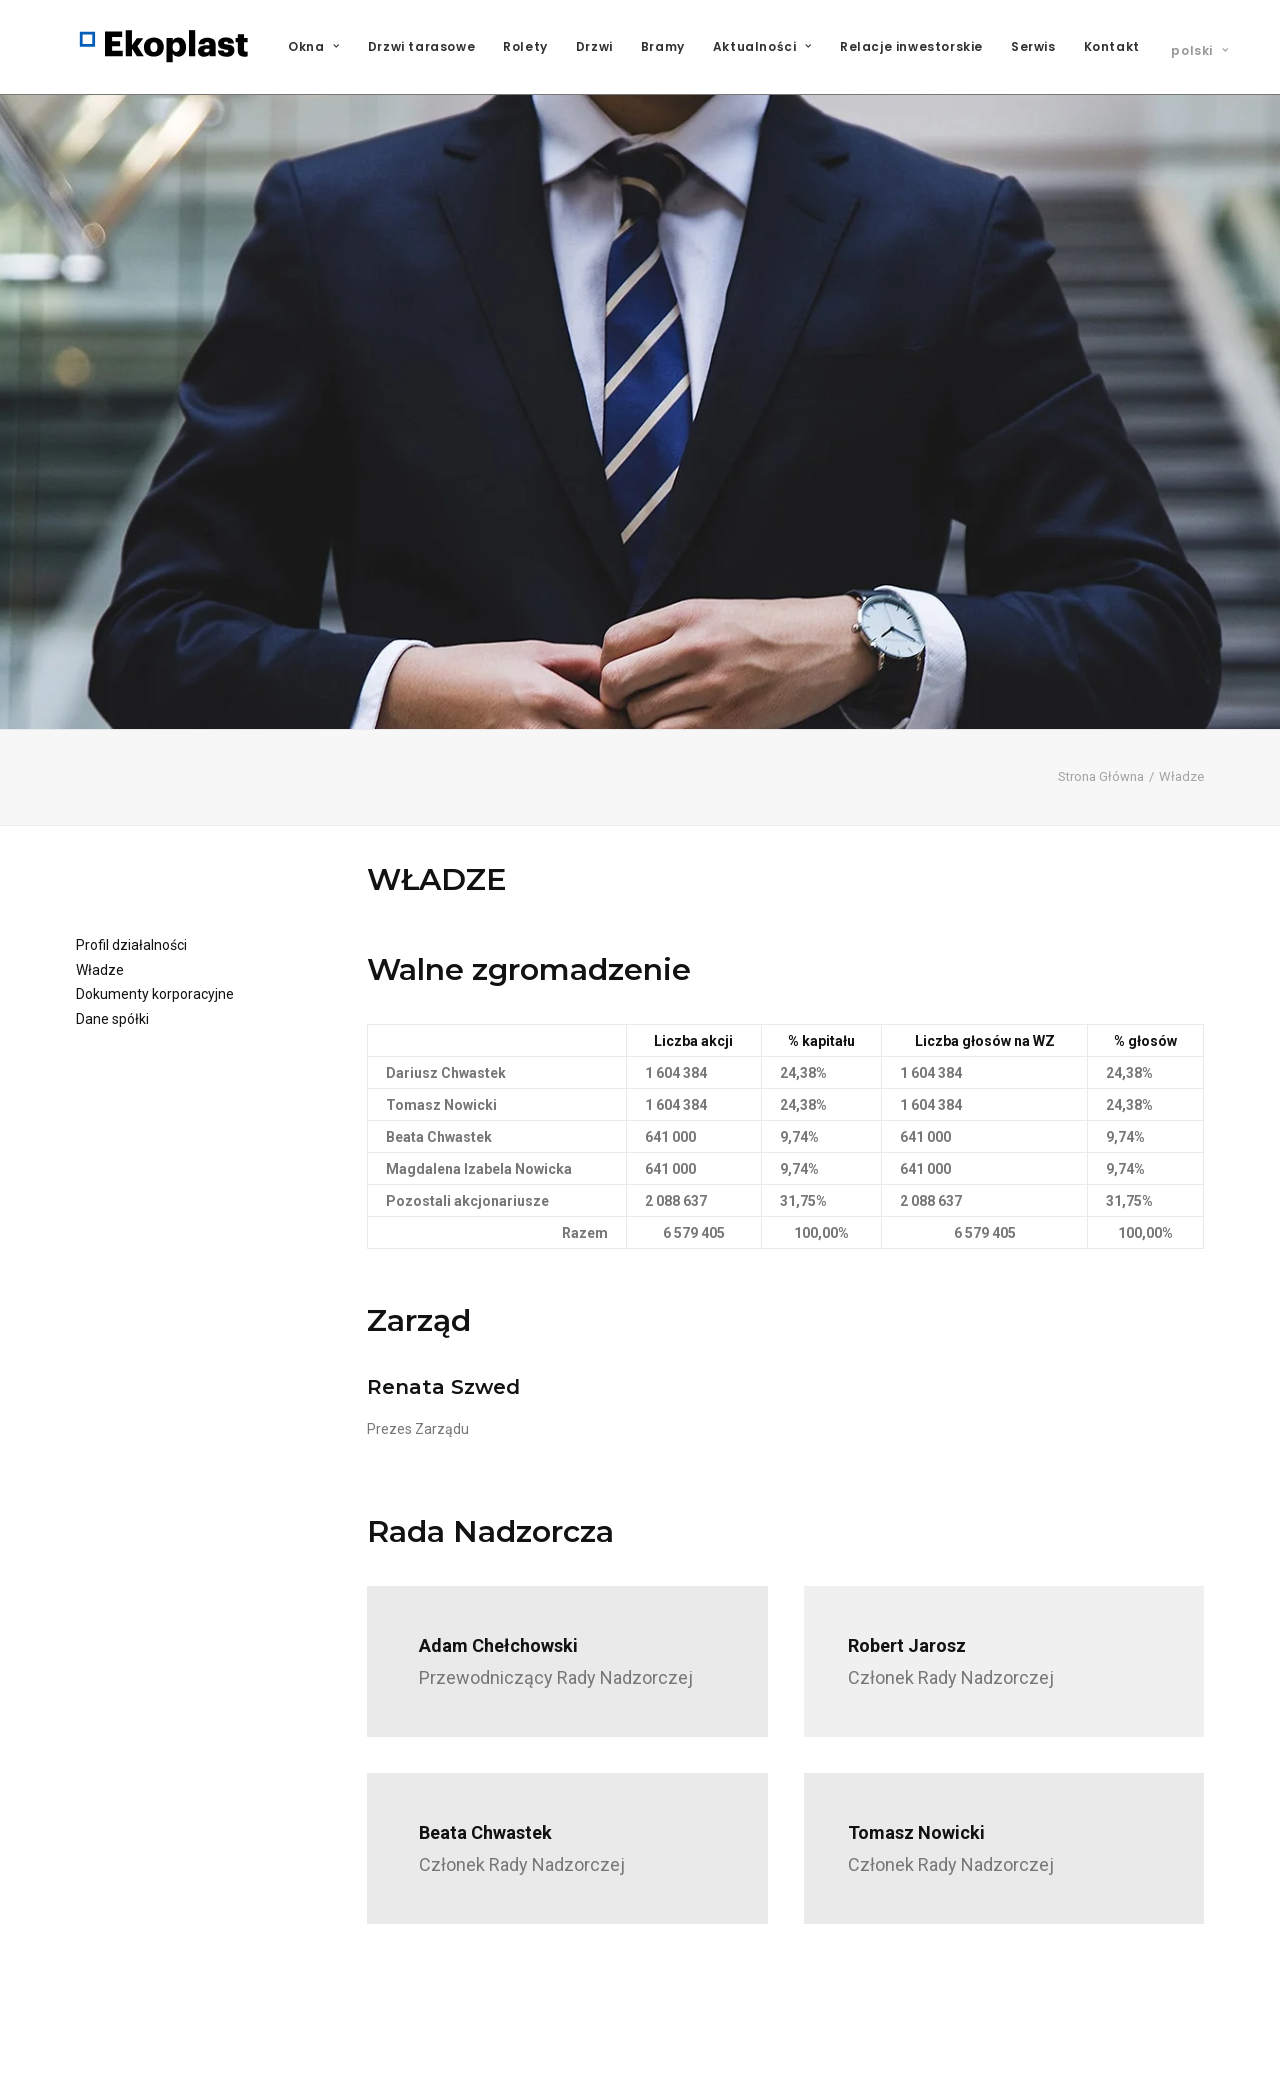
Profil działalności (131, 844)
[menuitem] (321, 47)
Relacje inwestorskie (911, 46)
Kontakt (1112, 46)
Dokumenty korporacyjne (155, 893)
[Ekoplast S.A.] (164, 47)
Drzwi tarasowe (421, 46)
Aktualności (762, 46)
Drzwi (594, 46)
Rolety (525, 46)
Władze (100, 868)
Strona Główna (1101, 675)
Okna (314, 46)
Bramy (663, 46)
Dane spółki (112, 917)
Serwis (1033, 46)
